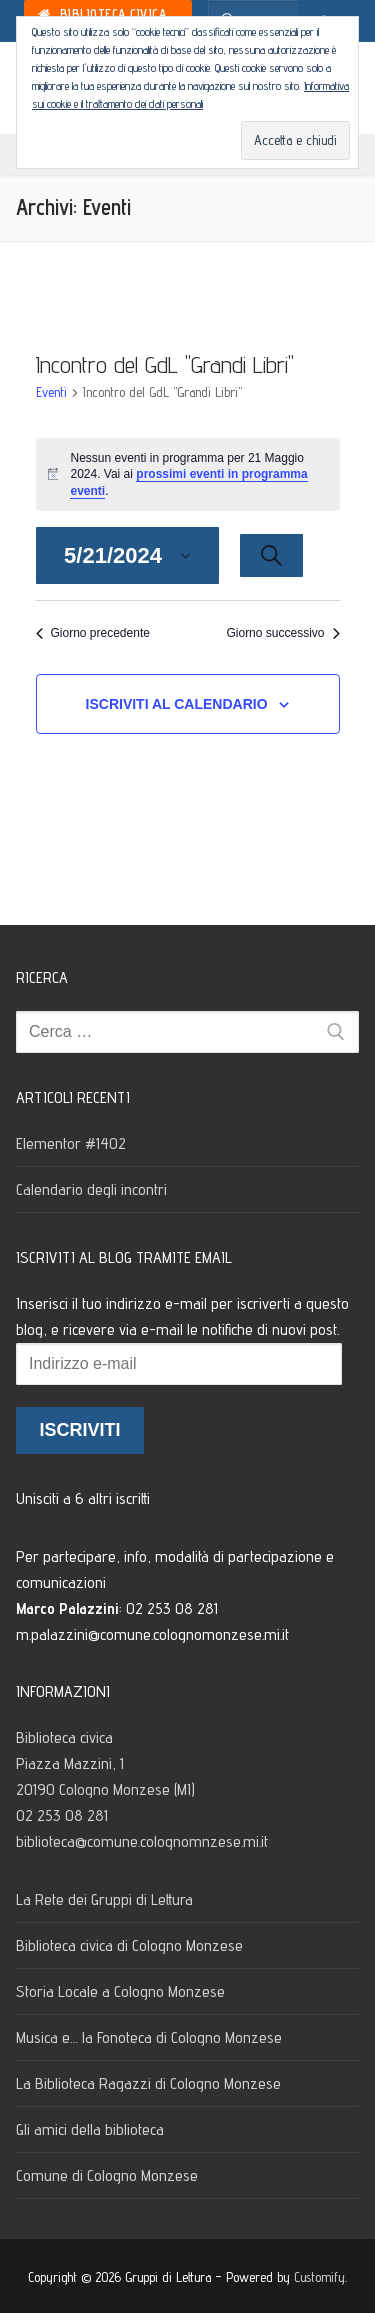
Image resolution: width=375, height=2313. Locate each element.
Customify (319, 2277)
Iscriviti (79, 1430)
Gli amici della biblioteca (90, 2129)
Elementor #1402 (71, 1143)
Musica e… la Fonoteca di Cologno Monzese (149, 2037)
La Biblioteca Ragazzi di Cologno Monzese (148, 2083)
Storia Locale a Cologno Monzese (120, 1991)
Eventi (51, 392)
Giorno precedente (93, 633)
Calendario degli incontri (91, 1189)
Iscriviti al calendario (177, 704)
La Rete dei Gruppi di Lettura (104, 1899)
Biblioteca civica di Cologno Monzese (129, 1945)
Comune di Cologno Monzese (107, 2175)
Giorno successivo (282, 633)
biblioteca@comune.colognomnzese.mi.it (142, 1841)
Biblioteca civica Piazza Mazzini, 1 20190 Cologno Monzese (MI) (107, 1763)
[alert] (188, 475)
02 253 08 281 (62, 1815)
